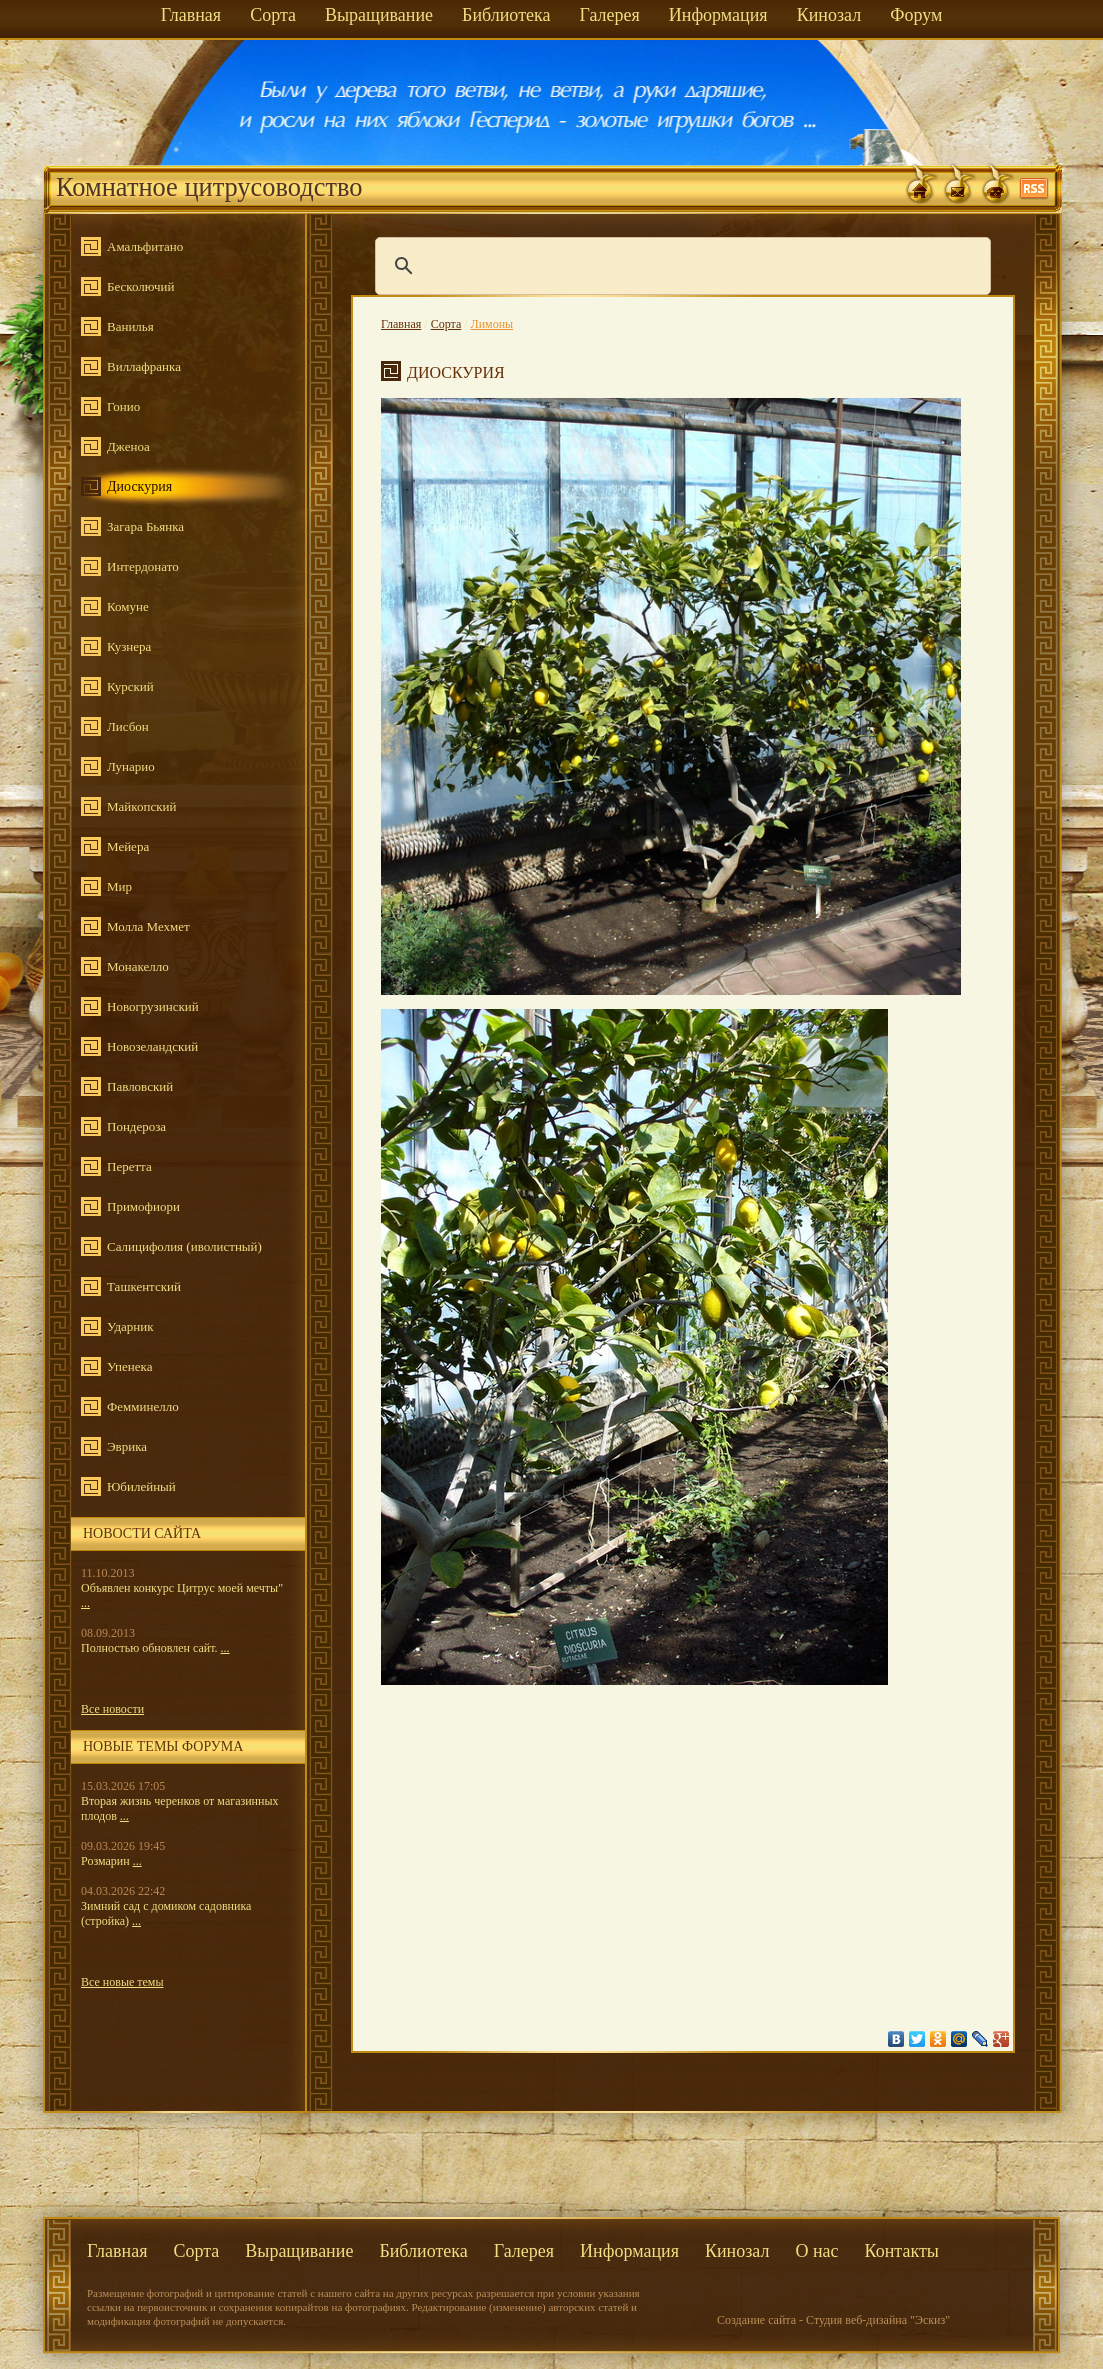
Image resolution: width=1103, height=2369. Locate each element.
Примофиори (143, 1206)
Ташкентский (144, 1286)
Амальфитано (145, 246)
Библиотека (506, 15)
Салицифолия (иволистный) (184, 1246)
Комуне (128, 606)
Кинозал (829, 15)
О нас (816, 2251)
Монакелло (138, 966)
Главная (191, 15)
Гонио (123, 406)
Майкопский (141, 806)
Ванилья (130, 326)
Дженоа (128, 446)
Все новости (112, 1709)
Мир (119, 886)
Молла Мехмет (148, 926)
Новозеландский (152, 1046)
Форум (916, 15)
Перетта (129, 1166)
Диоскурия (139, 486)
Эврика (127, 1446)
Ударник (130, 1326)
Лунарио (131, 766)
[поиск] (680, 266)
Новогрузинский (153, 1006)
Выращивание (379, 15)
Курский (130, 686)
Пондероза (136, 1126)
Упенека (129, 1366)
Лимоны (492, 324)
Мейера (128, 846)
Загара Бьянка (145, 526)
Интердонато (143, 566)
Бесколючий (140, 286)
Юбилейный (141, 1486)
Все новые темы (122, 1982)
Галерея (609, 15)
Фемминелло (143, 1406)
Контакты (902, 2251)
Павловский (140, 1086)
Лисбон (128, 726)
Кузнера (129, 646)
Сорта (273, 15)
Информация (718, 15)
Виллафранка (144, 366)
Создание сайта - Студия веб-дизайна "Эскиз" (833, 2320)
